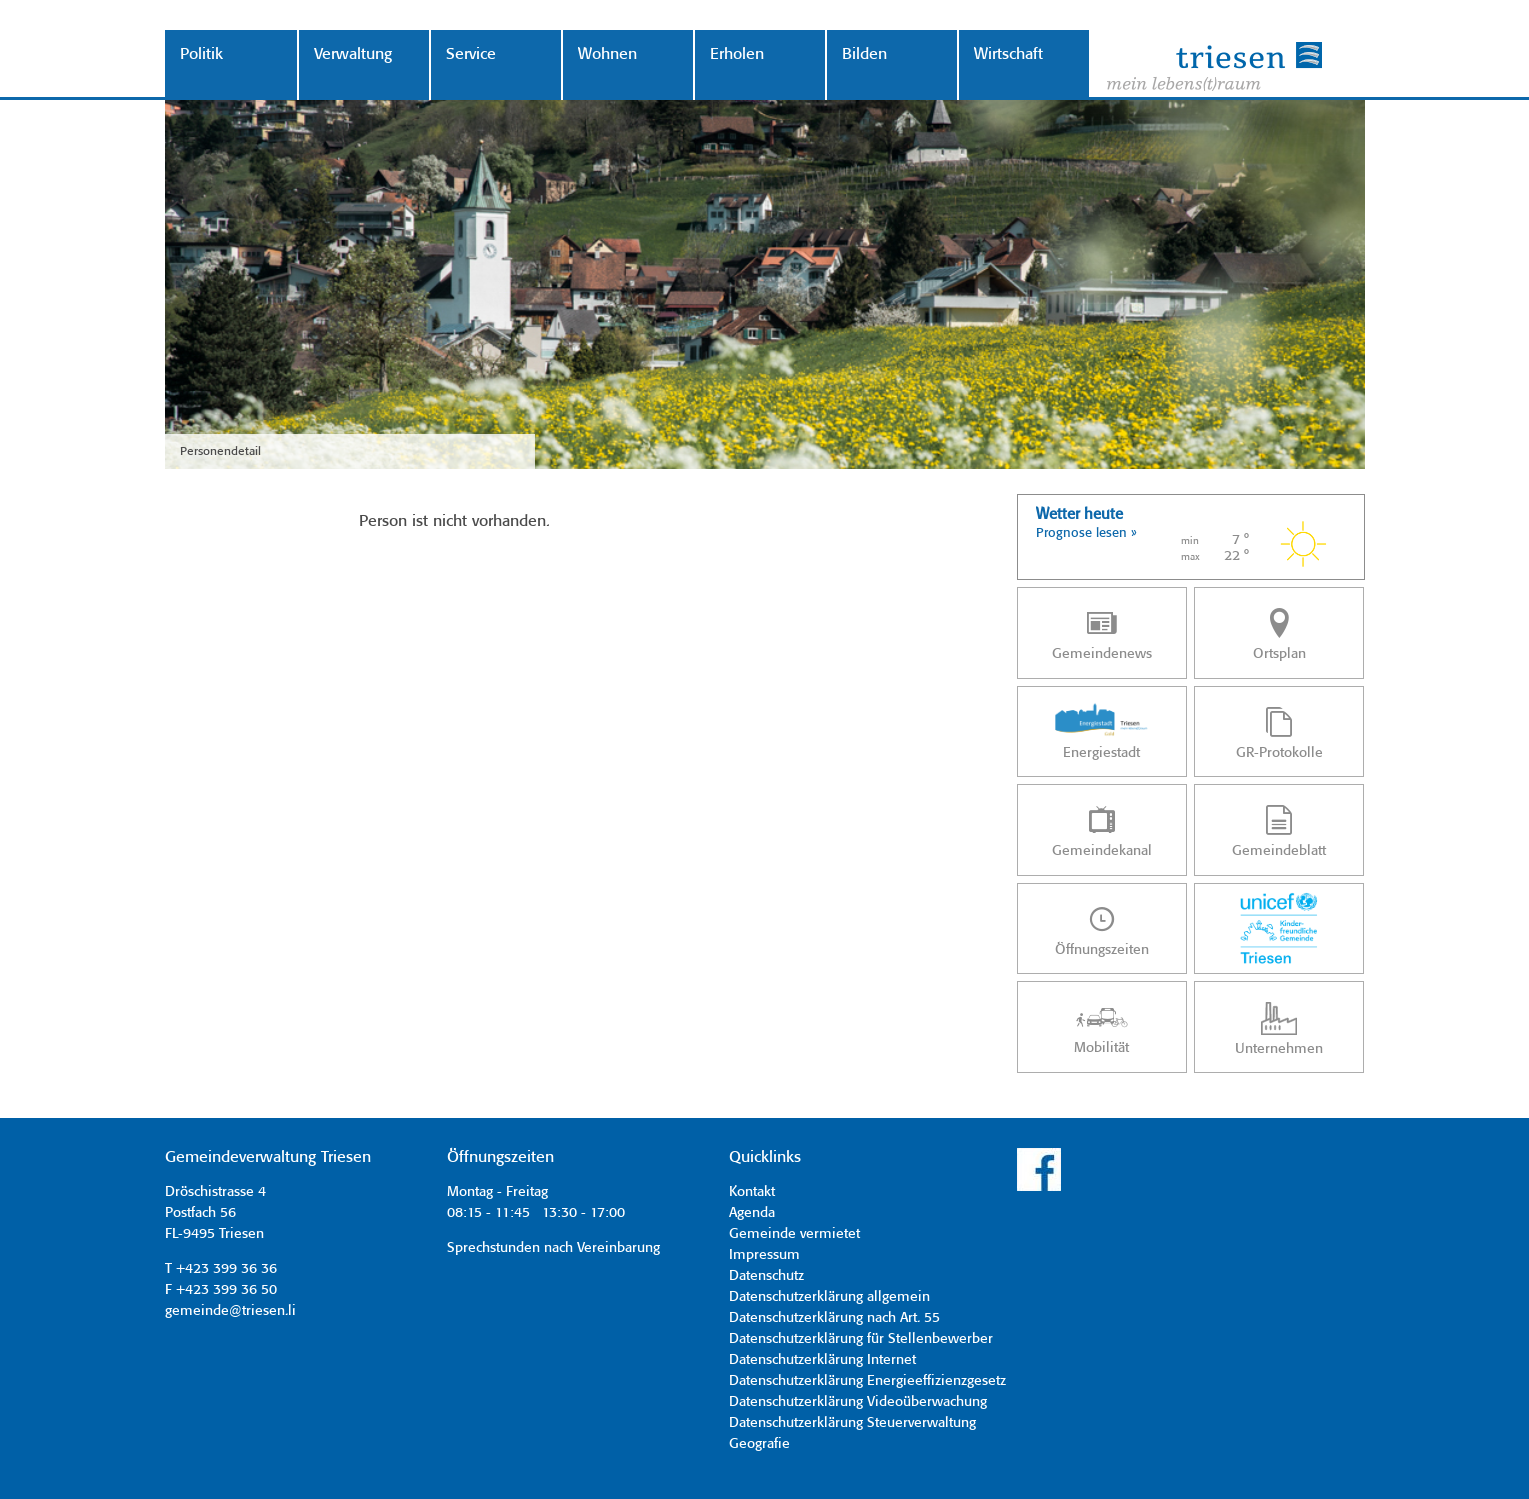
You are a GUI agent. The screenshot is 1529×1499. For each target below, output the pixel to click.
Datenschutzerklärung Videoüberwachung (858, 1402)
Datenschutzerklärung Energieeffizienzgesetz (867, 1381)
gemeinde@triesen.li (230, 1311)
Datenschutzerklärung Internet (822, 1360)
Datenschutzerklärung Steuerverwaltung (852, 1423)
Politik (201, 54)
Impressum (764, 1255)
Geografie (759, 1444)
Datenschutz (766, 1276)
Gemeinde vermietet (794, 1234)
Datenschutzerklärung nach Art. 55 (834, 1318)
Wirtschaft (1008, 54)
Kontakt (752, 1192)
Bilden (864, 54)
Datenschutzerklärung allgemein (829, 1297)
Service (471, 54)
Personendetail (220, 451)
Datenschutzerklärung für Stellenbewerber (861, 1339)
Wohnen (607, 54)
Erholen (737, 54)
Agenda (752, 1213)
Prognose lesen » (1086, 533)
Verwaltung (353, 54)
